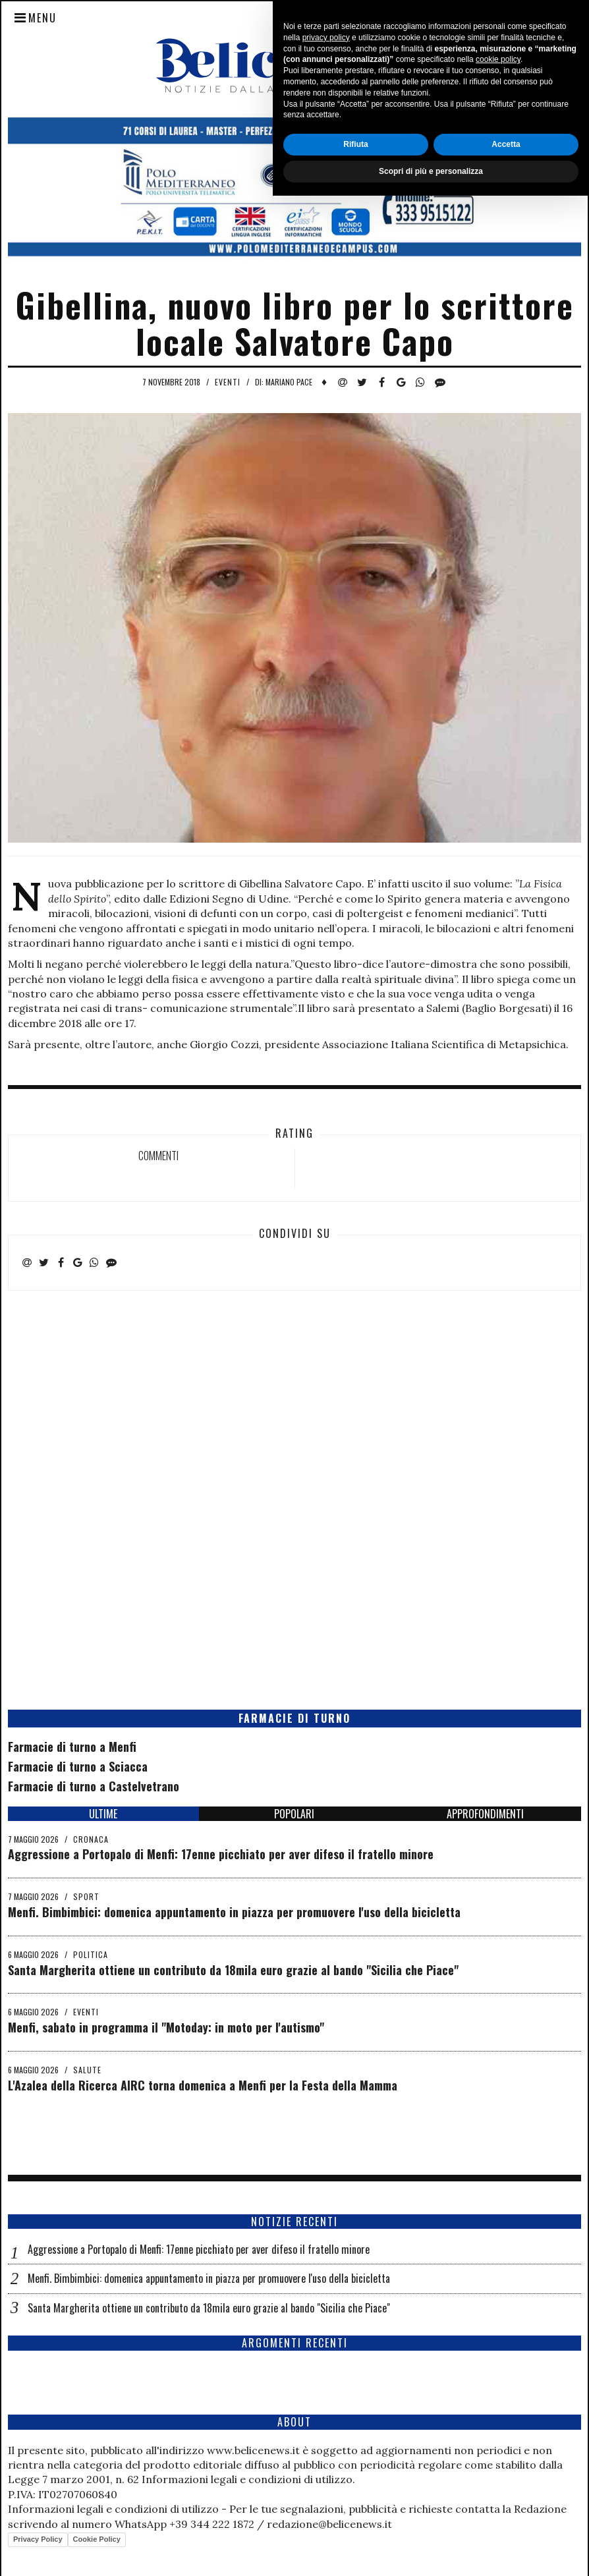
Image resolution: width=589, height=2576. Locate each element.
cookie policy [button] (498, 2440)
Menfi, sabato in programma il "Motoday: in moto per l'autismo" (166, 2027)
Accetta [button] (505, 2524)
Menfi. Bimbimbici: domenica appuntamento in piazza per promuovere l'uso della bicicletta (234, 1911)
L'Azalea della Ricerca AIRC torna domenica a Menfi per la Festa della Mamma (202, 2085)
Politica (90, 1954)
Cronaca (91, 1839)
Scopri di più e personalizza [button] (431, 2551)
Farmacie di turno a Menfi (72, 1746)
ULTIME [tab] (103, 1813)
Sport (86, 1896)
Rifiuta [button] (355, 2524)
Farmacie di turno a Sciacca (78, 1766)
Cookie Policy (97, 2539)
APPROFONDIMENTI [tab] (485, 1813)
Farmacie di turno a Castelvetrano (93, 1786)
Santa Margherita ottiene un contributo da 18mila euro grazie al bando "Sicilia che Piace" (233, 1969)
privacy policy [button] (326, 2417)
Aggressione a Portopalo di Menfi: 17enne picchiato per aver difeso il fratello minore (221, 1853)
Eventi (227, 381)
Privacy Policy (38, 2539)
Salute (87, 2069)
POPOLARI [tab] (294, 1813)
